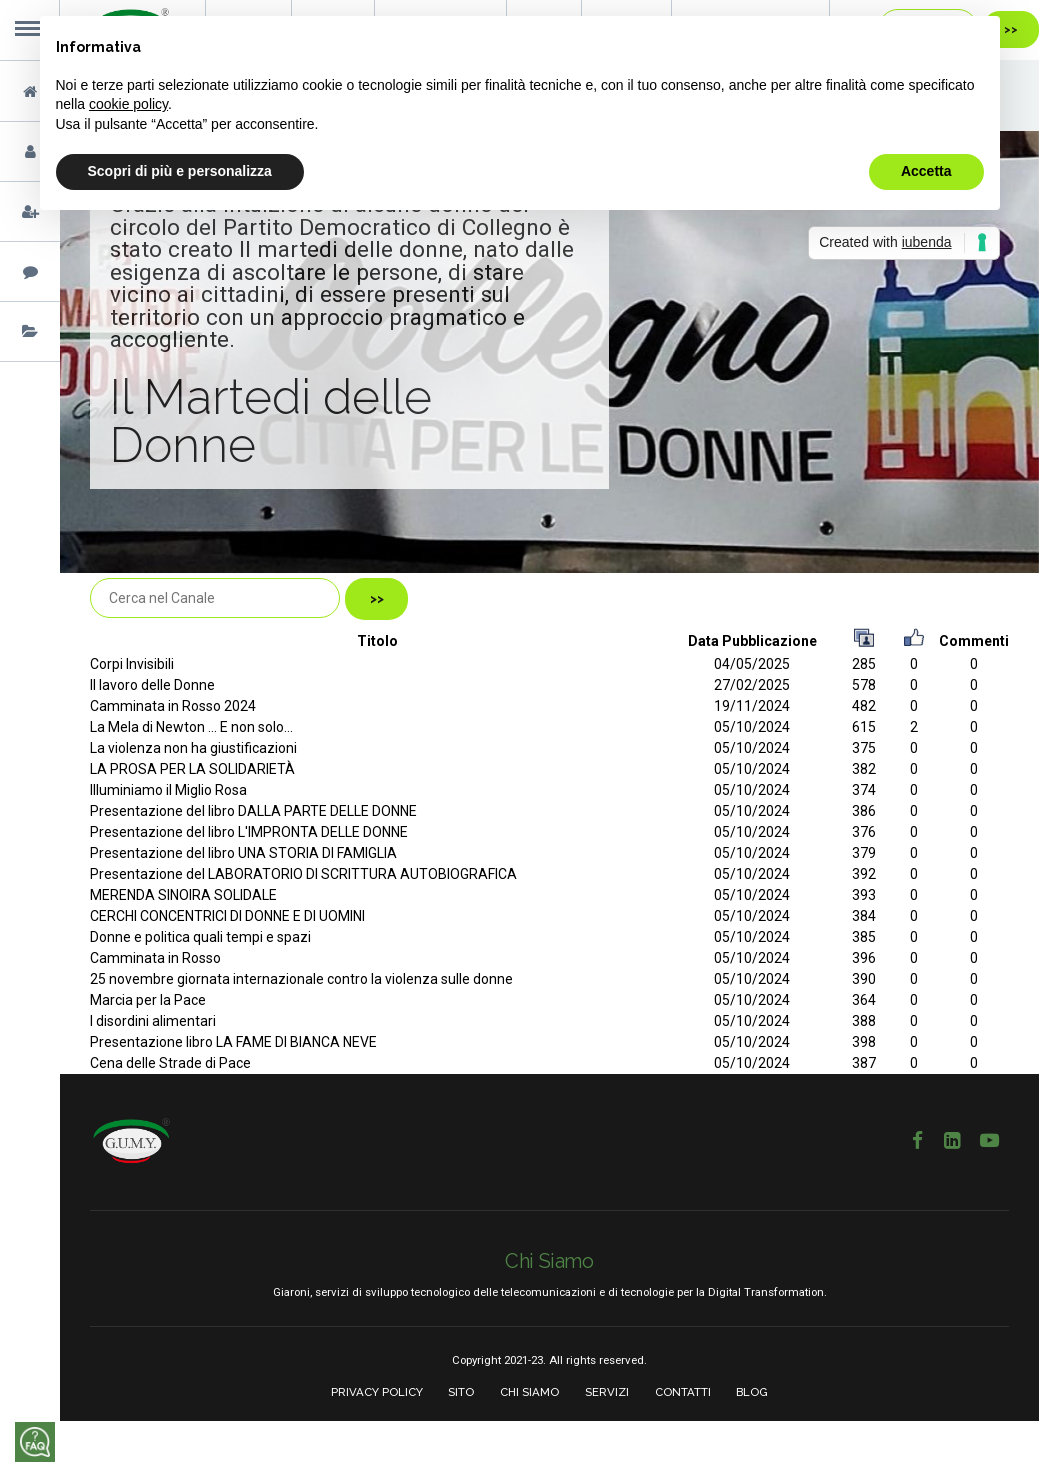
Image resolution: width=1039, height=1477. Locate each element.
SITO (461, 1392)
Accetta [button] (926, 171)
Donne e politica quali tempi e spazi (200, 937)
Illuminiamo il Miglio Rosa (168, 790)
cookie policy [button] (128, 104)
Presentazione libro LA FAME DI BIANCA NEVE (233, 1042)
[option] (549, 352)
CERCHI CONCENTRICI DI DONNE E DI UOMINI (227, 916)
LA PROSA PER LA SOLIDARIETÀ (192, 769)
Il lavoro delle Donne (152, 685)
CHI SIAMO (529, 1392)
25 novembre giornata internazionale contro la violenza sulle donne (301, 979)
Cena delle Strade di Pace (170, 1063)
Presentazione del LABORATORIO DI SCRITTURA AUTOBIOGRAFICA (303, 874)
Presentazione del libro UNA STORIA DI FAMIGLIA (243, 853)
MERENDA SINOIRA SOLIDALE (183, 895)
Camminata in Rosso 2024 (173, 706)
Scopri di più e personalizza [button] (180, 171)
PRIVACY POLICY (377, 1392)
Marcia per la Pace (148, 1000)
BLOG (752, 1392)
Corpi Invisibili (132, 664)
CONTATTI (683, 1392)
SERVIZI (607, 1392)
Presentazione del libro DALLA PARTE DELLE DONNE (253, 811)
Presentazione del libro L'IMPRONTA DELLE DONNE (249, 832)
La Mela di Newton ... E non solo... (191, 727)
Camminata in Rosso (155, 958)
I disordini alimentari (153, 1021)
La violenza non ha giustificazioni (193, 748)
